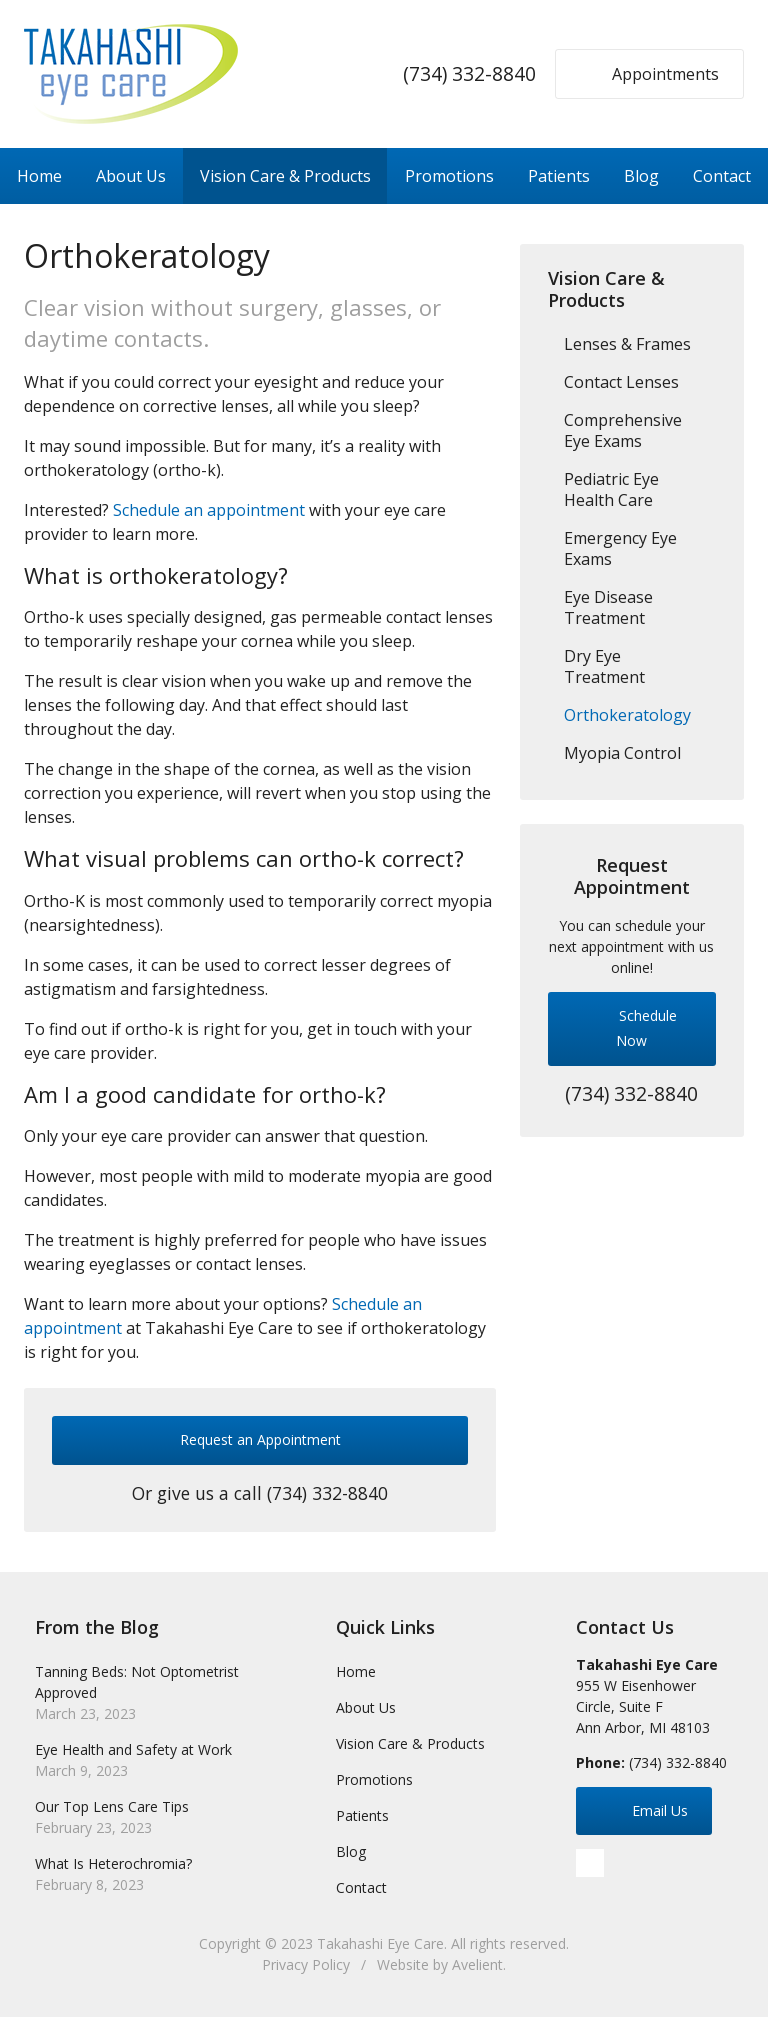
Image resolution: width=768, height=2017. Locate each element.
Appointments (646, 73)
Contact (722, 176)
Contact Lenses (621, 382)
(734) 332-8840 (469, 73)
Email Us (640, 1810)
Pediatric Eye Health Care (611, 489)
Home (39, 176)
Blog (641, 176)
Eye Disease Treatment (608, 607)
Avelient (477, 1964)
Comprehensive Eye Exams (623, 430)
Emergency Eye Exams (620, 548)
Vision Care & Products (285, 176)
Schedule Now (628, 1025)
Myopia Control (622, 753)
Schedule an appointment (209, 510)
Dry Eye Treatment (604, 666)
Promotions (449, 176)
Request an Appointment (260, 1439)
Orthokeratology (627, 715)
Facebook (590, 1863)
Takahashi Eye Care (380, 1943)
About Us (131, 176)
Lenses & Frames (627, 344)
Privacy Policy (306, 1964)
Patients (559, 176)
